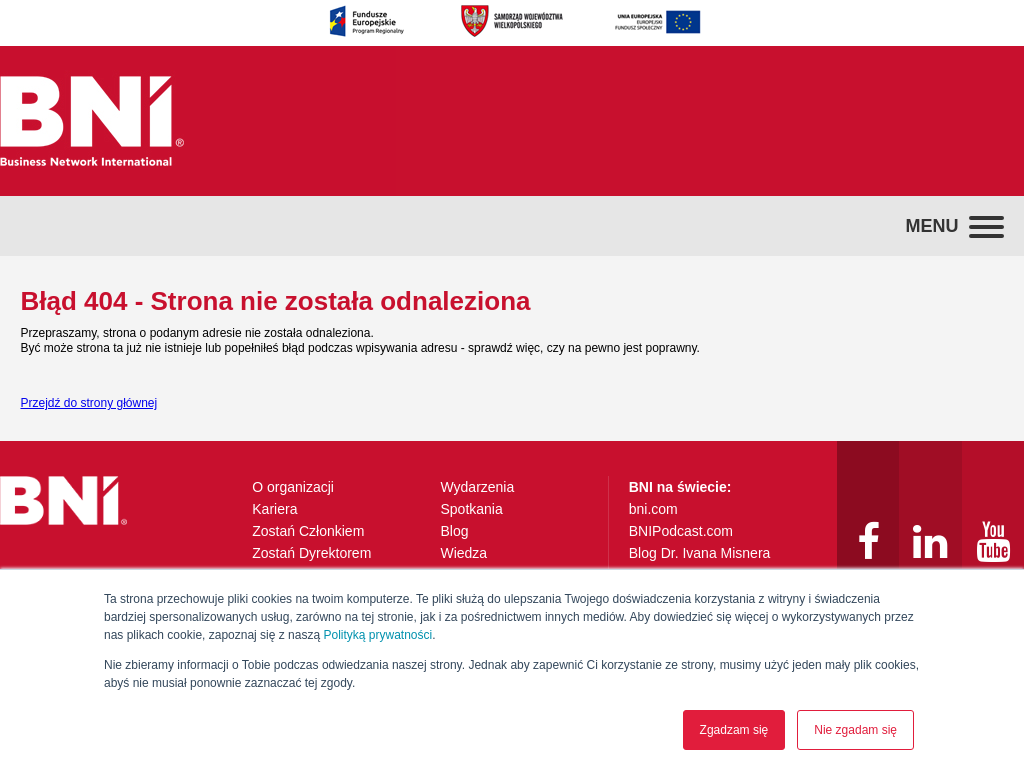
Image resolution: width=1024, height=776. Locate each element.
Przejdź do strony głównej (88, 403)
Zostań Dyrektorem (311, 553)
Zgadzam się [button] (734, 730)
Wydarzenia (477, 487)
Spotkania (471, 509)
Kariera (274, 509)
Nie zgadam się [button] (855, 730)
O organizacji (293, 487)
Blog (454, 531)
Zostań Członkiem (308, 531)
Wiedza (463, 553)
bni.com (653, 509)
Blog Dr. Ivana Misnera (700, 553)
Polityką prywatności (377, 635)
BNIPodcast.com (681, 531)
